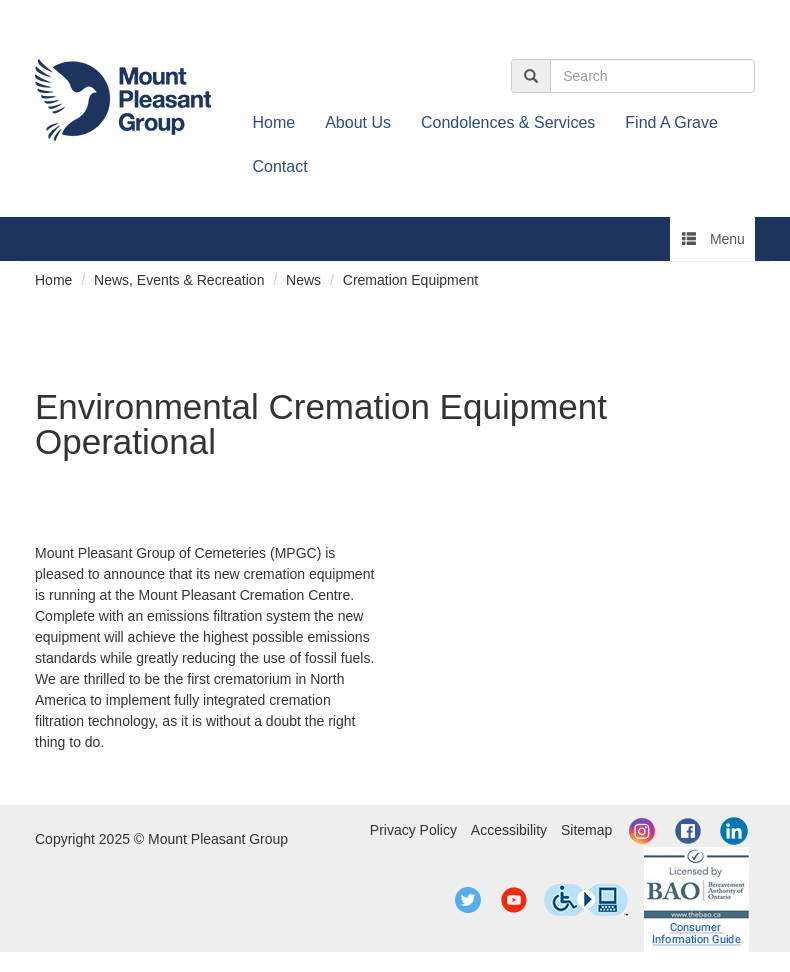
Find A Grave (671, 122)
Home (274, 122)
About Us (358, 122)
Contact (280, 166)
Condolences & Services (508, 122)
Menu (713, 239)
